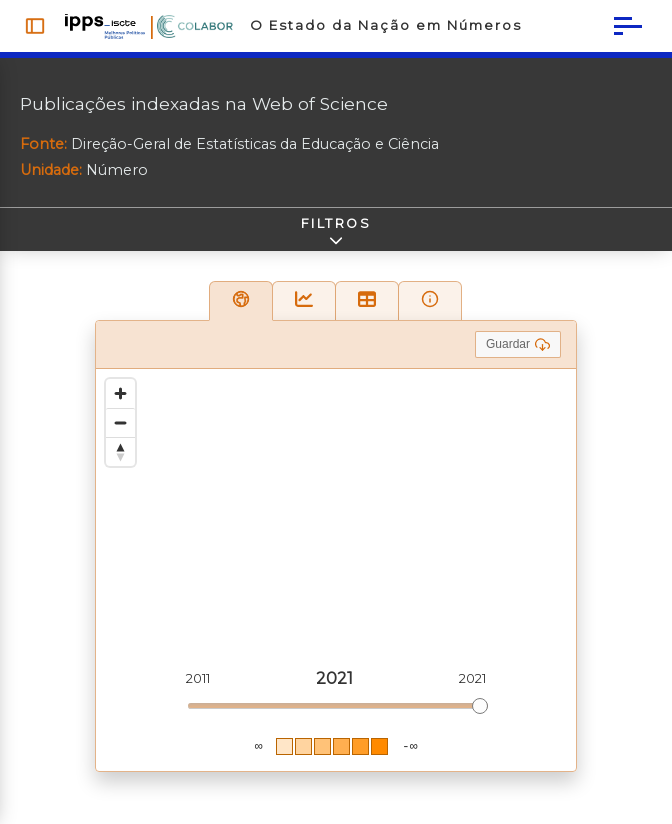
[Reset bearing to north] (120, 451)
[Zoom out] (120, 422)
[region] (336, 570)
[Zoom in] (120, 393)
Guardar (518, 344)
